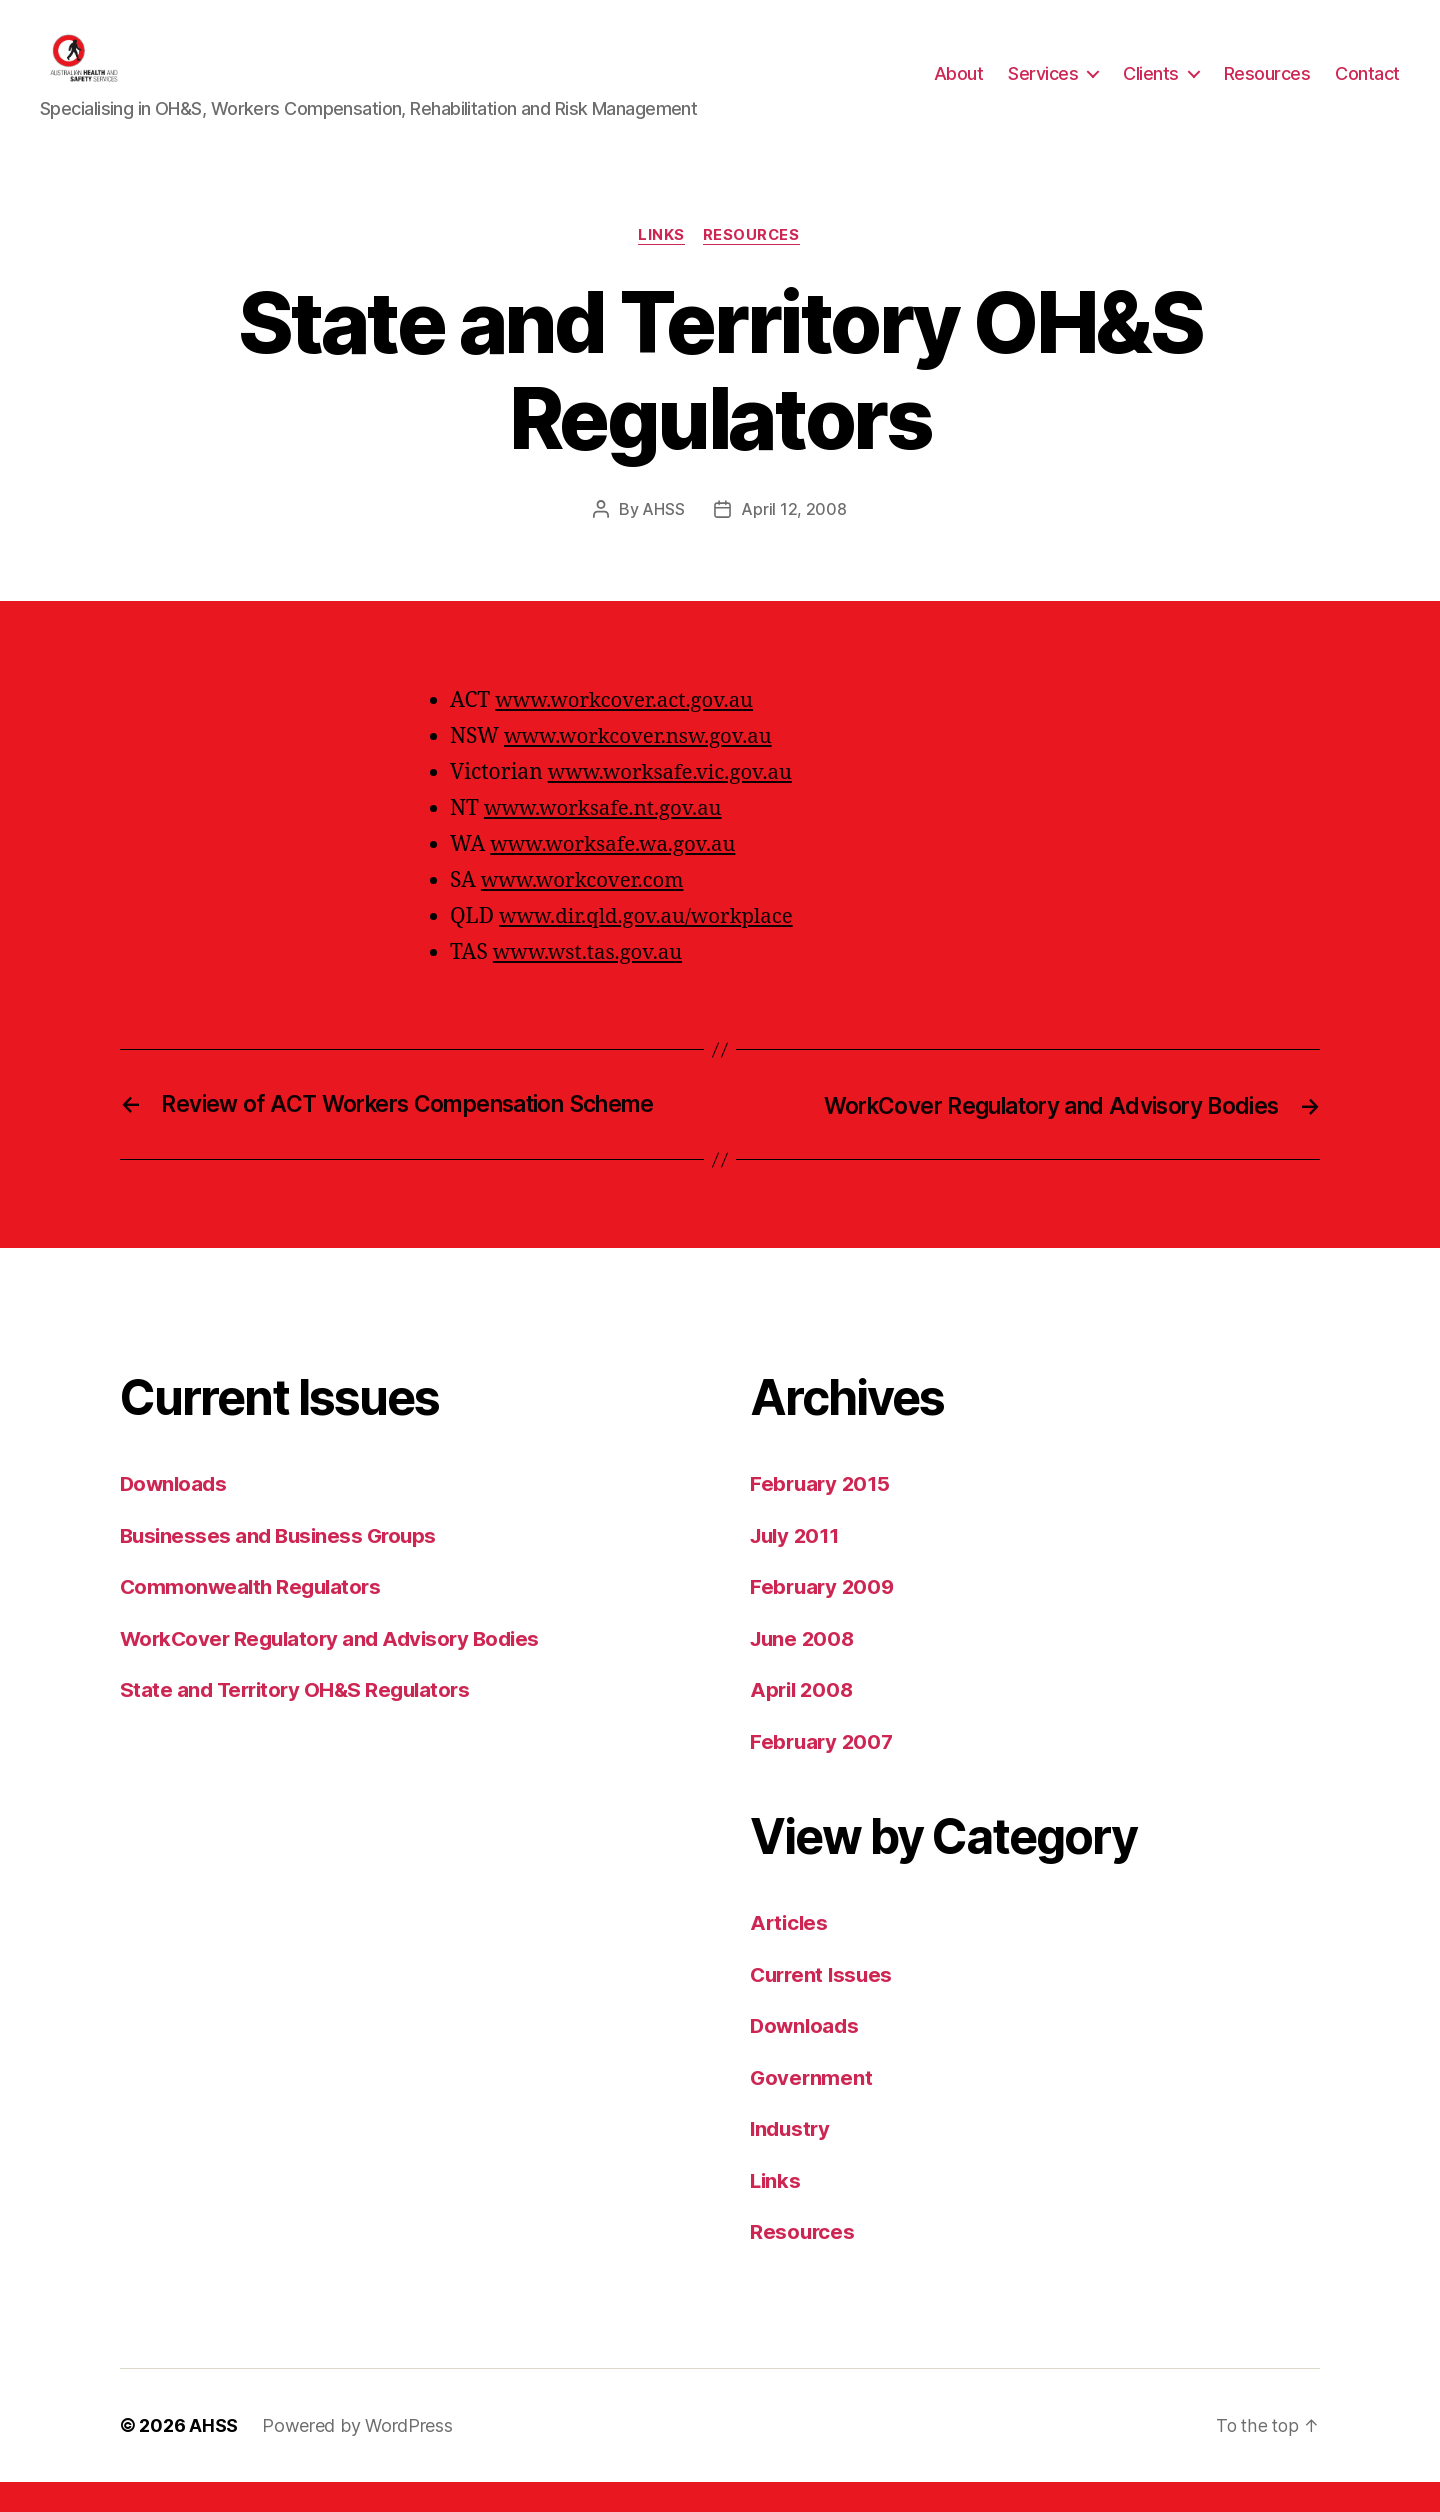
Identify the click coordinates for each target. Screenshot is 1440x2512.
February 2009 (824, 1617)
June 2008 (804, 1668)
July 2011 (798, 1565)
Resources (1267, 88)
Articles (790, 1953)
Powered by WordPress (357, 2455)
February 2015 (822, 1514)
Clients (1151, 88)
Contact (1367, 88)
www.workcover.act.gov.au (628, 731)
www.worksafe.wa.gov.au (616, 875)
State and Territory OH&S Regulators (300, 1720)
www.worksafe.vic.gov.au (674, 803)
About (959, 88)
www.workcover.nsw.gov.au (642, 767)
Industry (792, 2159)
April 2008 (803, 1720)
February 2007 (824, 1771)
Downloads (175, 1514)
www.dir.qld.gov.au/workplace (650, 947)
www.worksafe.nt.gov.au (606, 839)
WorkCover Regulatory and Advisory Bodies (336, 1668)
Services (1043, 88)
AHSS (664, 540)
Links (661, 266)
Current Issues (824, 2004)
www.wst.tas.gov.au (591, 983)
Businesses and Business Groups (282, 1565)
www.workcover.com (585, 911)
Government (812, 2107)
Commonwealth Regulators (254, 1617)
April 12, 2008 (793, 540)
